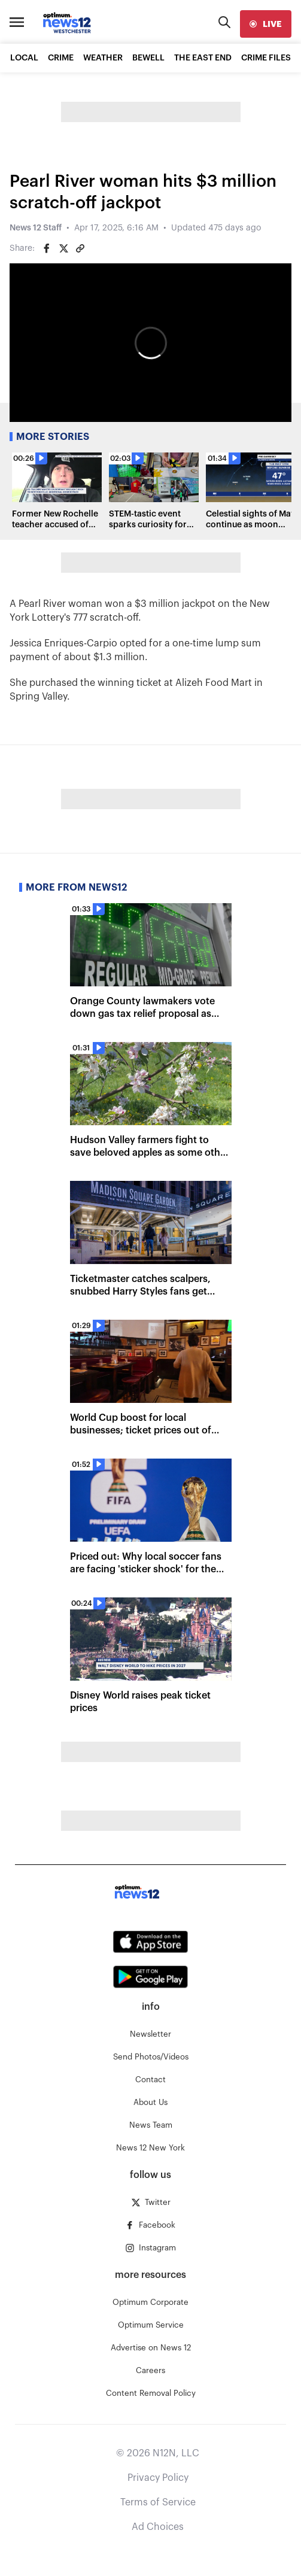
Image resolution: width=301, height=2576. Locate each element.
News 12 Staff (36, 228)
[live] (265, 24)
